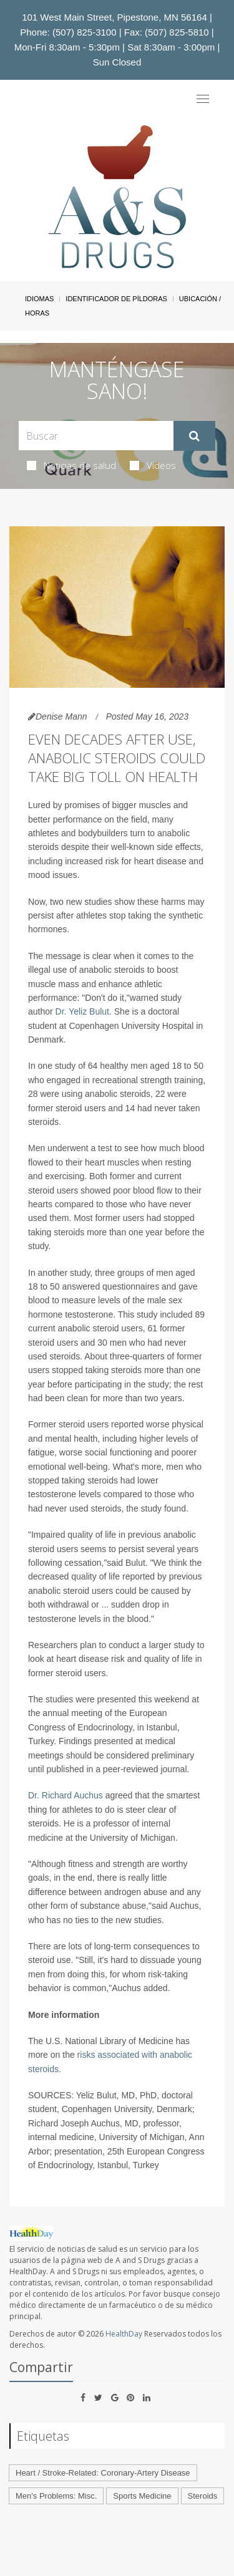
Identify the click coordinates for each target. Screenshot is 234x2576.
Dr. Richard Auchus (65, 1795)
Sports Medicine (142, 2496)
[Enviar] (194, 436)
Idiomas (39, 298)
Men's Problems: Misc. (56, 2496)
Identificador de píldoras (116, 298)
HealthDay (123, 2333)
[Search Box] (96, 435)
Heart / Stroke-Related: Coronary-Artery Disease (103, 2472)
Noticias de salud (71, 465)
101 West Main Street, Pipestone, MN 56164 (114, 17)
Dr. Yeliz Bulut (82, 1011)
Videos (153, 465)
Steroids (203, 2496)
